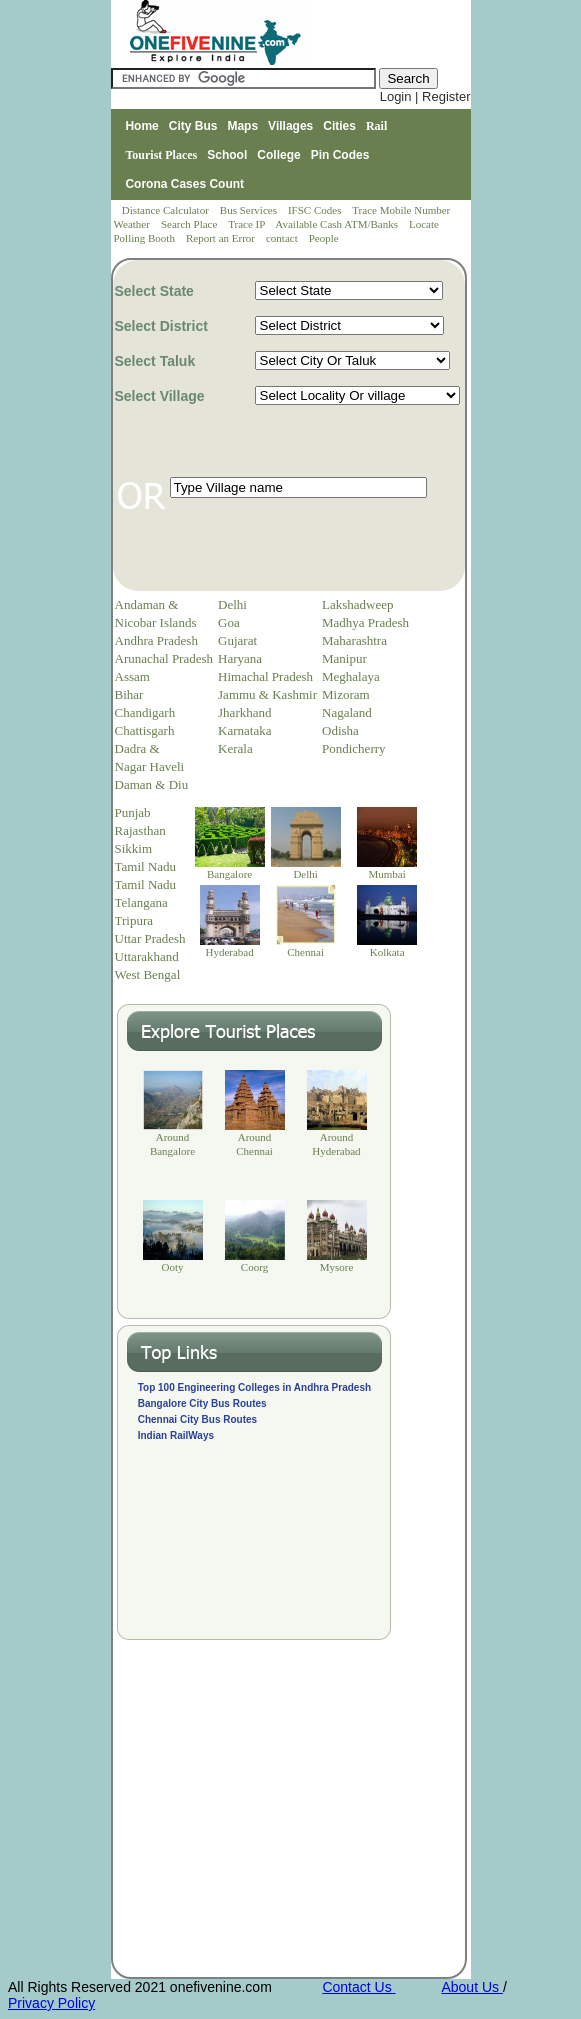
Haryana (240, 658)
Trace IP (248, 224)
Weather (133, 224)
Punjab (133, 812)
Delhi (232, 604)
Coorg (254, 1267)
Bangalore (229, 874)
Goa (229, 622)
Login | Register (425, 96)
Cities (339, 126)
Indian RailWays (176, 1435)
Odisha (340, 730)
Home (141, 126)
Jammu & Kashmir (267, 694)
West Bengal (148, 974)
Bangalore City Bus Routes (202, 1403)
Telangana (141, 902)
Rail (376, 126)
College (278, 155)
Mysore (337, 1267)
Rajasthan (140, 830)
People (324, 238)
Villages (290, 126)
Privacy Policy (51, 2003)
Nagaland (347, 712)
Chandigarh (145, 712)
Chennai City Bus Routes (197, 1419)
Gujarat (237, 640)
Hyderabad (229, 952)
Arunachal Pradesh (164, 658)
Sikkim (134, 848)
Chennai (305, 952)
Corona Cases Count (184, 184)
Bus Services (248, 210)
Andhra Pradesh (156, 640)
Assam (132, 676)
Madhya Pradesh (365, 622)
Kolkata (387, 952)
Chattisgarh (145, 730)
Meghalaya (351, 676)
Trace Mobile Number (402, 210)
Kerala (235, 748)
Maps (242, 126)
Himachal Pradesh (265, 676)
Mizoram (346, 694)
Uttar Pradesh (150, 938)
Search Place (190, 224)
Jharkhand (244, 712)
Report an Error (222, 238)
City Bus (193, 126)
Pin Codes (340, 155)
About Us (471, 1987)
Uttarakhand (147, 956)
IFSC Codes (316, 210)
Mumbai (386, 874)
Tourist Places (161, 155)
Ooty (173, 1267)
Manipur (344, 658)
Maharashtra (354, 640)
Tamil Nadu (146, 866)
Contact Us (358, 1987)
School (227, 155)
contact (283, 238)
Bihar (129, 694)
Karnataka (244, 730)
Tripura (134, 920)
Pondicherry (354, 748)
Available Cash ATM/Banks (337, 224)
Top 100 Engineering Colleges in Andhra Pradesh (254, 1387)
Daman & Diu (152, 784)
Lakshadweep (357, 604)
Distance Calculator (165, 210)
